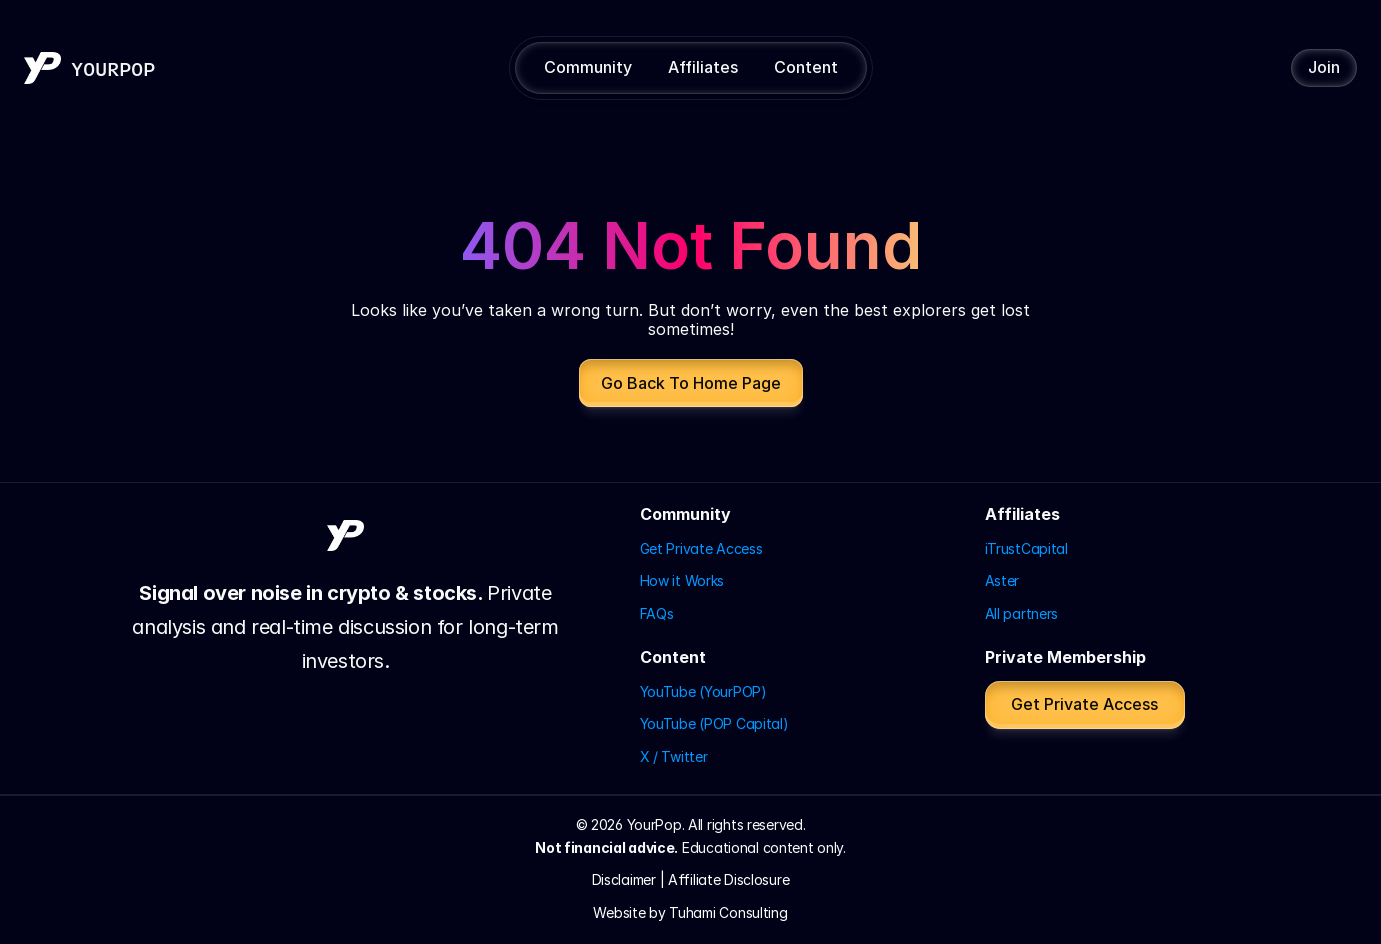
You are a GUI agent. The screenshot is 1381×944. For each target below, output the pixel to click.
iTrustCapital (1026, 548)
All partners (1022, 613)
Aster (1002, 580)
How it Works (682, 580)
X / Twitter (674, 756)
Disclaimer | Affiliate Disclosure (691, 879)
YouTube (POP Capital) (714, 723)
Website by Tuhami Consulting (690, 912)
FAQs (657, 613)
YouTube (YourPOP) (703, 691)
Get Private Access (701, 548)
